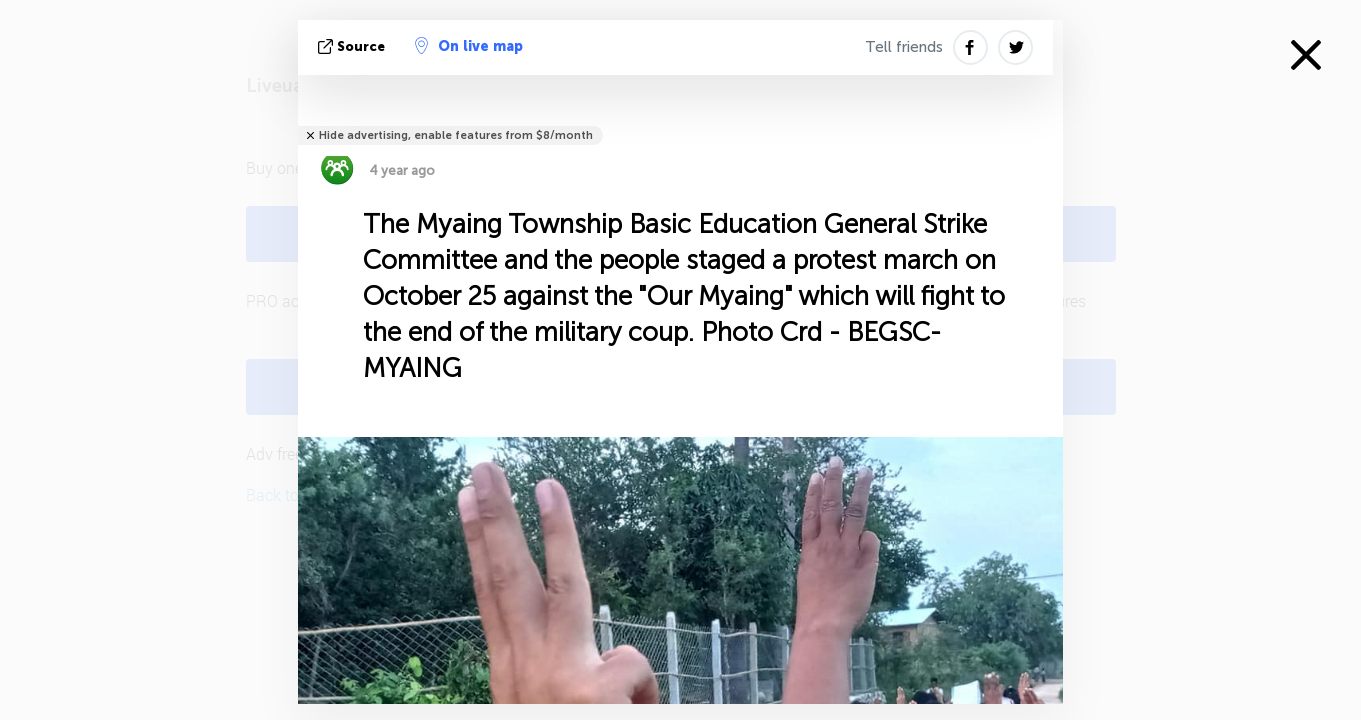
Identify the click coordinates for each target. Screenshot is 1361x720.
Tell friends (904, 47)
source (353, 46)
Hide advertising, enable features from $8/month (456, 135)
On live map (469, 46)
